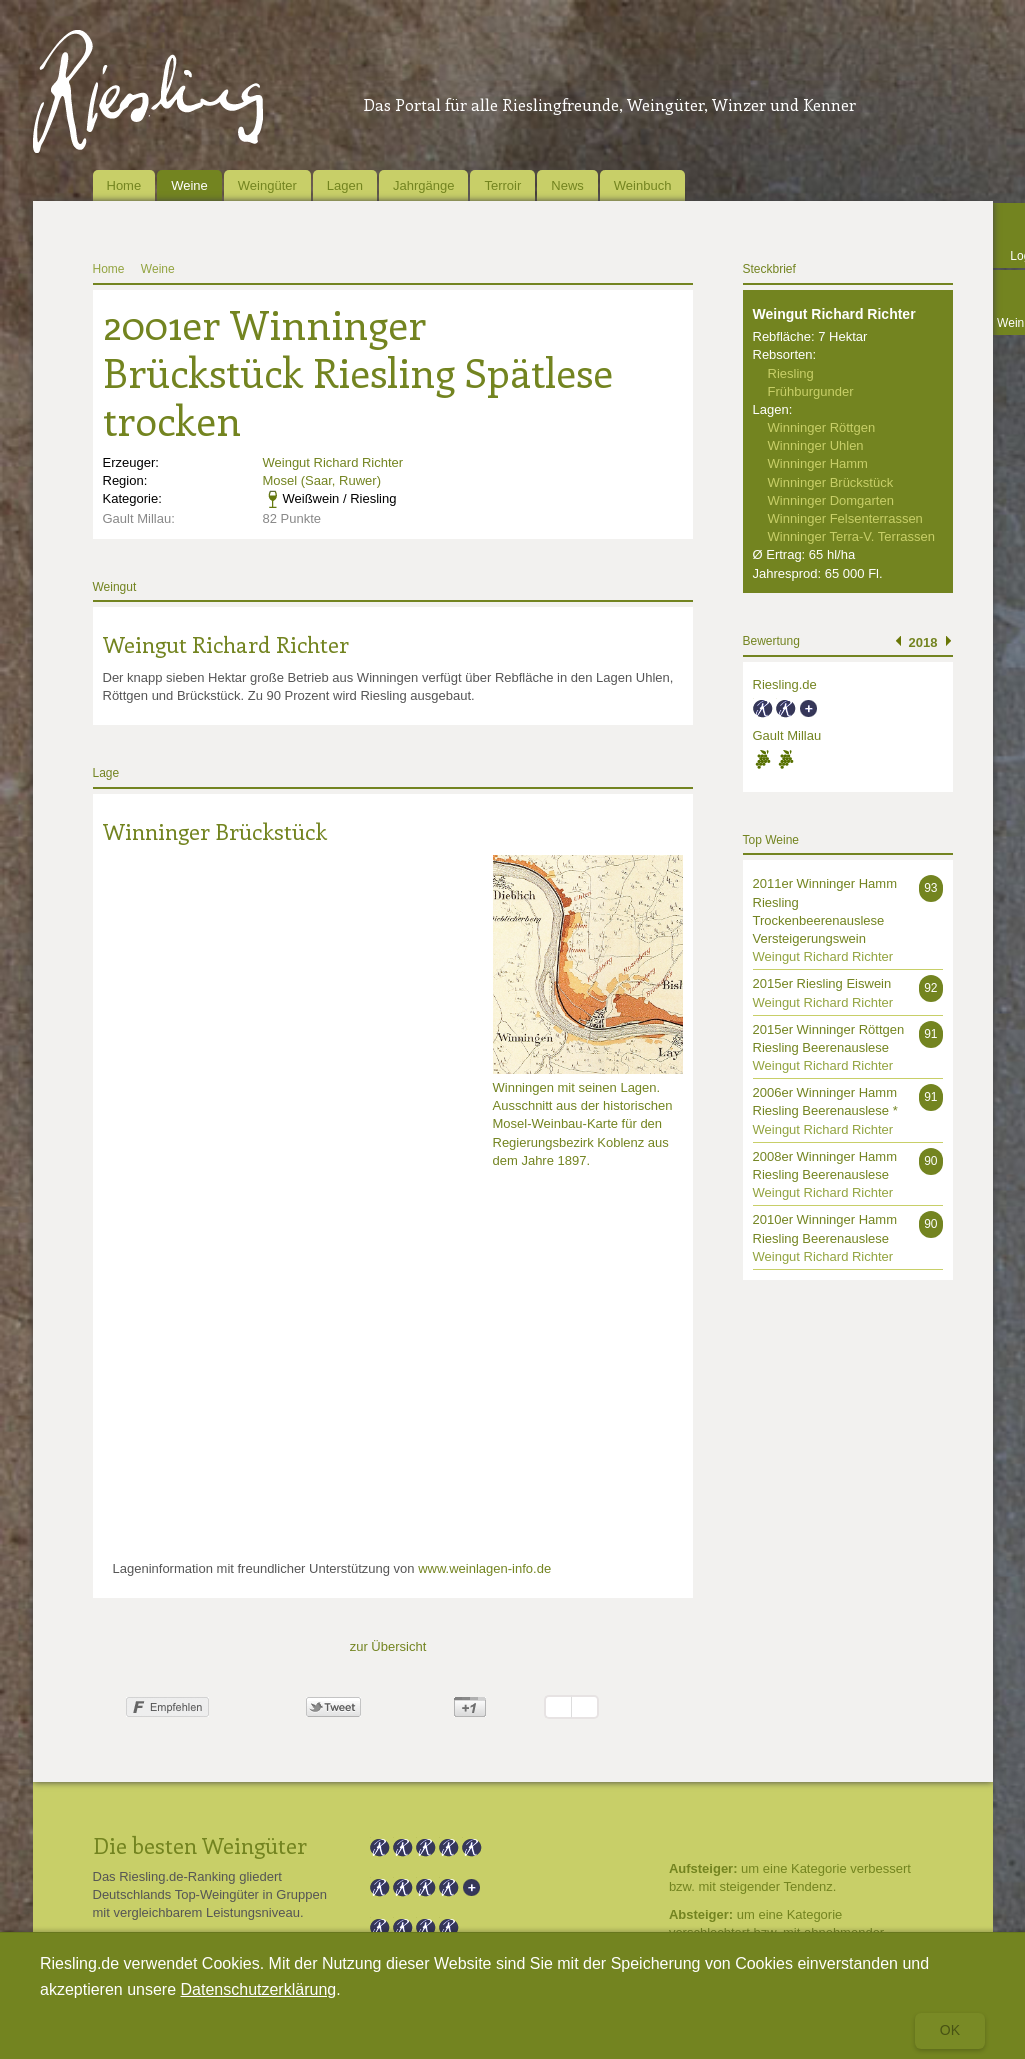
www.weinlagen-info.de (484, 1568)
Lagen (345, 185)
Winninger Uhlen (816, 445)
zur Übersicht (388, 1646)
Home (124, 185)
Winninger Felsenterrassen (845, 518)
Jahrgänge (423, 185)
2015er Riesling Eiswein (822, 983)
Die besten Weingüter (200, 1845)
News (567, 185)
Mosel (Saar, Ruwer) (322, 480)
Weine (189, 185)
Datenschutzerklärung (259, 1989)
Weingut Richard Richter (333, 462)
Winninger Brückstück (215, 831)
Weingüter (267, 185)
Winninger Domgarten (831, 500)
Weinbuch (643, 185)
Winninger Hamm (818, 463)
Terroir (502, 185)
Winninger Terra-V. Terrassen (851, 536)
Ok (950, 2030)
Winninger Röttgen (822, 427)
